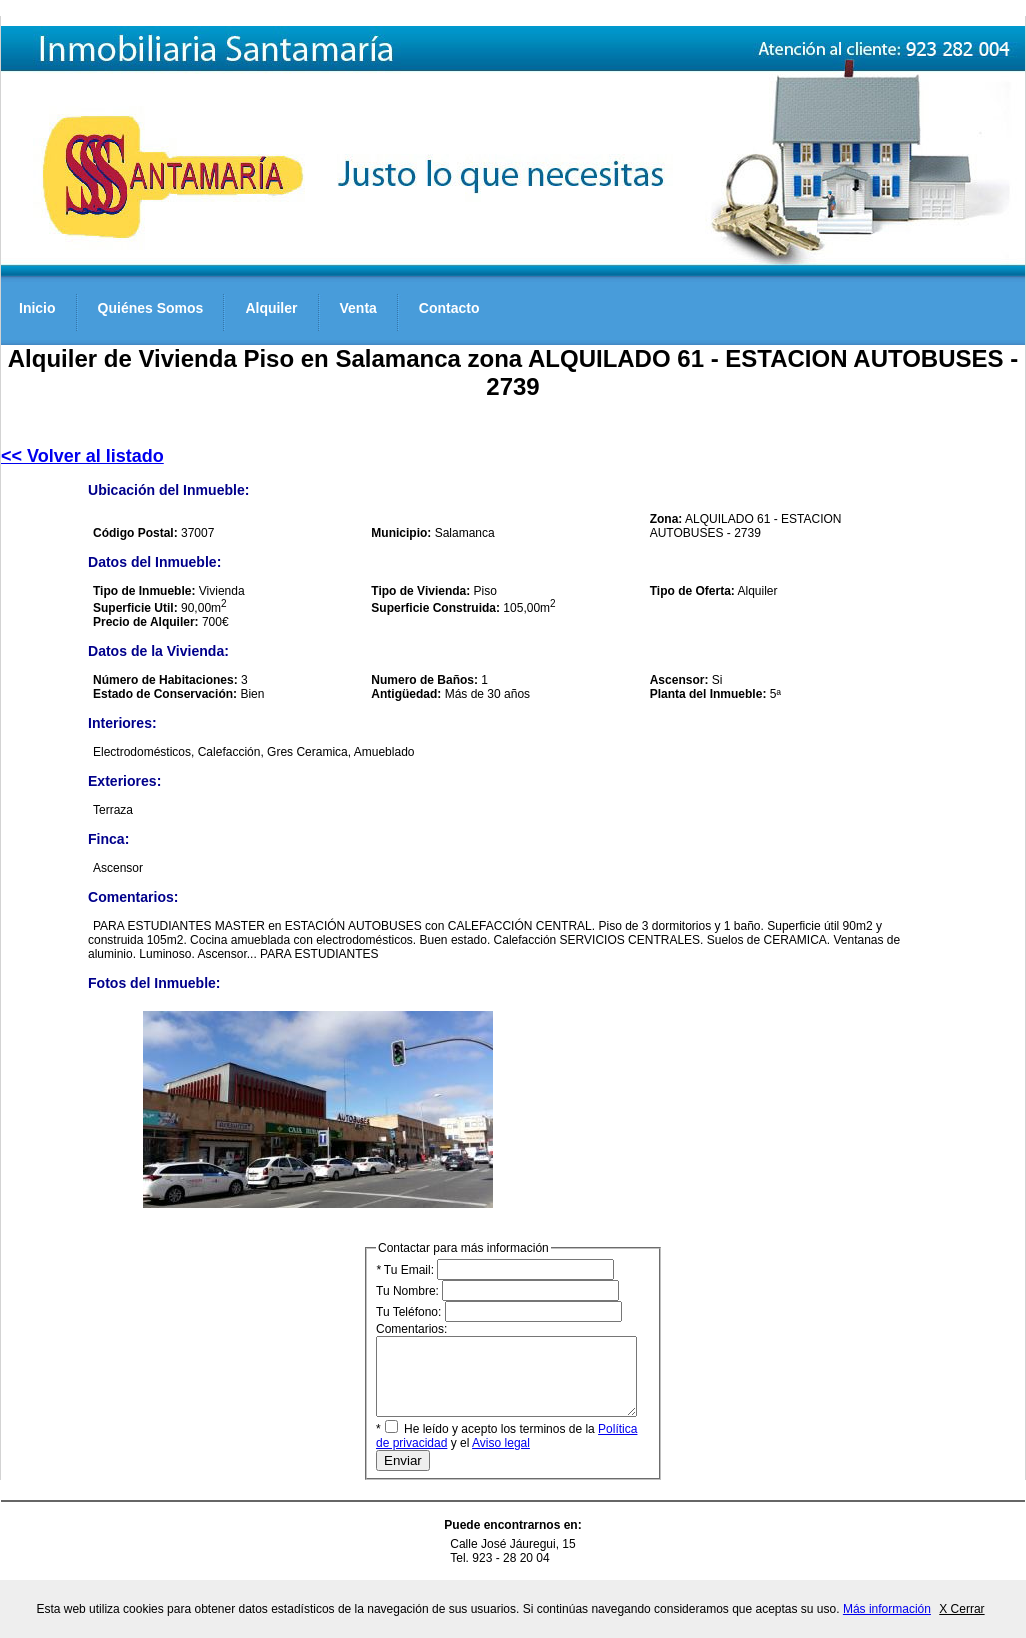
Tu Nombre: (497, 1290)
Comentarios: (521, 1377)
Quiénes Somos (151, 308)
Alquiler (271, 308)
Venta (358, 308)
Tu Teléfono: (499, 1311)
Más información (887, 1609)
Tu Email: (495, 1269)
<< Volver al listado (82, 456)
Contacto (449, 308)
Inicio (37, 308)
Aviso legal (484, 1458)
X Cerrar (961, 1609)
